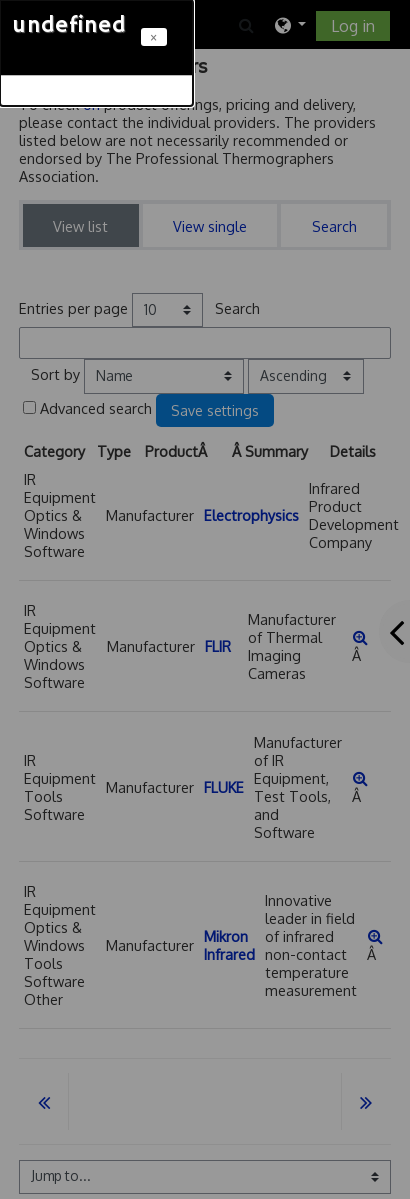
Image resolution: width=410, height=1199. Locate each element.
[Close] (154, 37)
